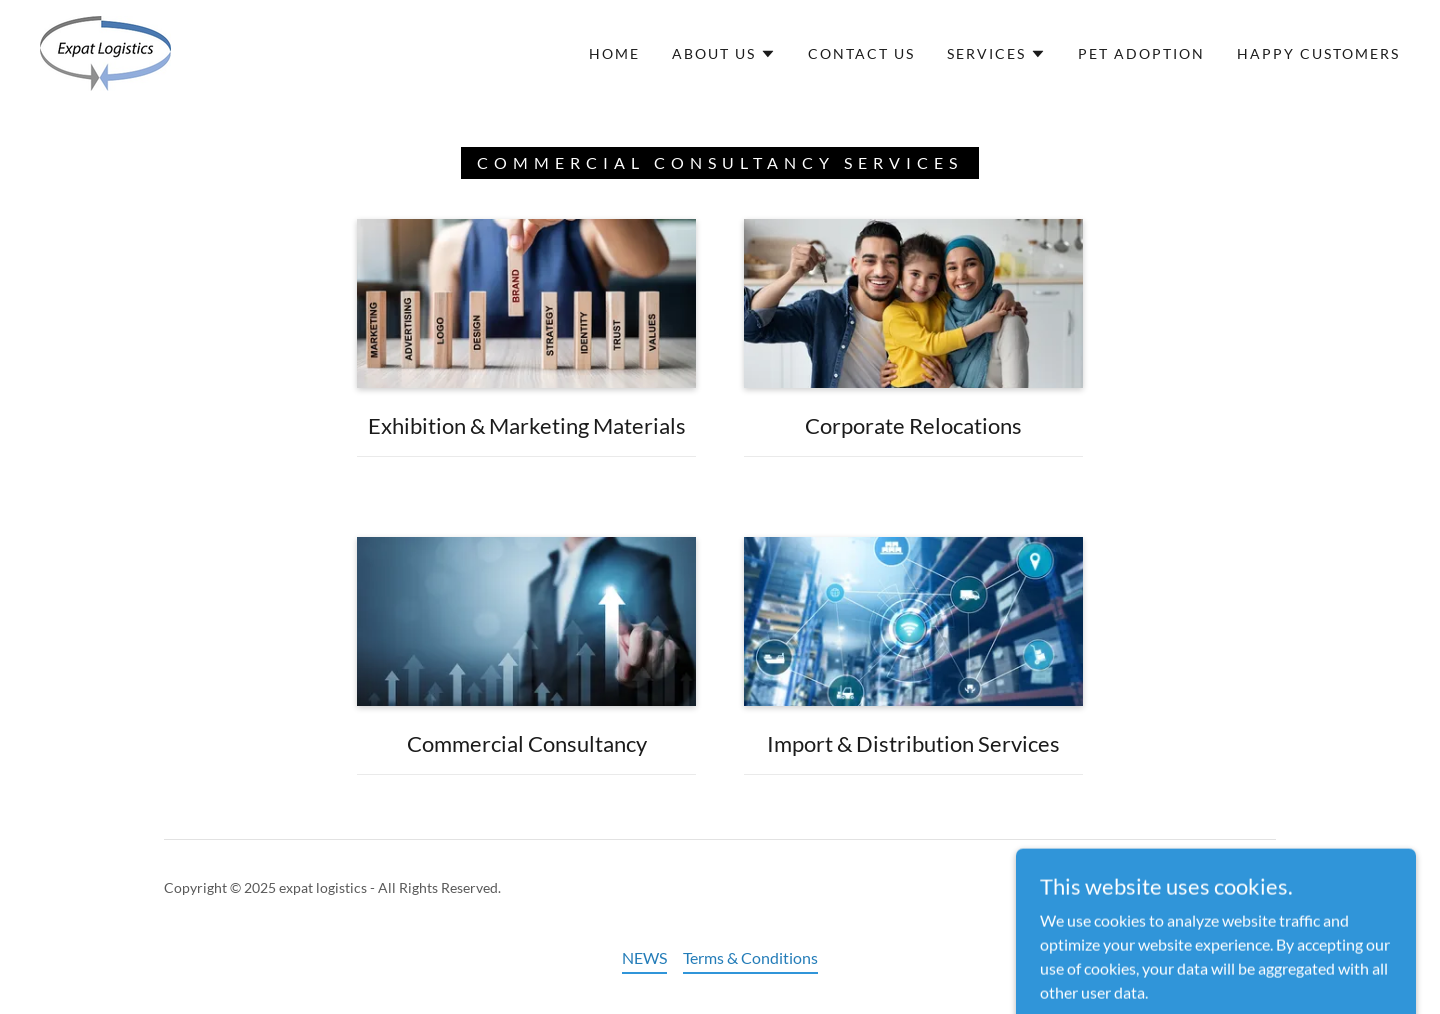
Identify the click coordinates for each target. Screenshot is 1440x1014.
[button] (724, 54)
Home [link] (614, 53)
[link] (105, 51)
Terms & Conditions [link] (750, 957)
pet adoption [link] (1141, 53)
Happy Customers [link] (1318, 53)
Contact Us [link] (861, 53)
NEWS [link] (644, 957)
